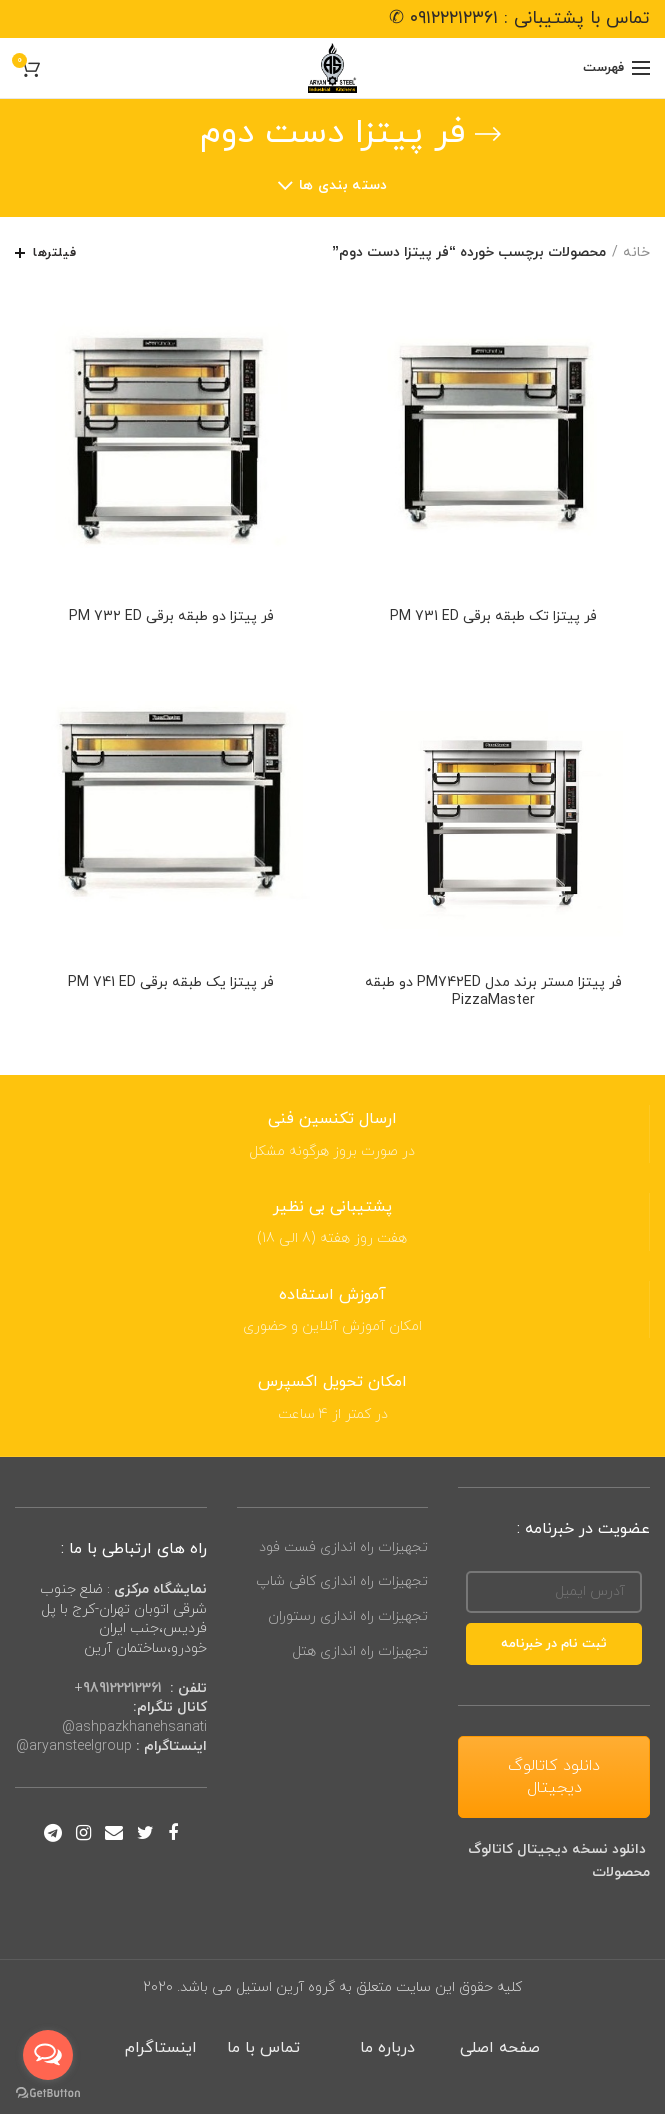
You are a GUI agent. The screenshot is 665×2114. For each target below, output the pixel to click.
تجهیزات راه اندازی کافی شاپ (342, 1581)
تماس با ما (266, 2048)
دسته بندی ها (343, 185)
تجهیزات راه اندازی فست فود (343, 1547)
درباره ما (387, 2048)
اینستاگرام (161, 2048)
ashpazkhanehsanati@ (134, 1727)
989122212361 (122, 1688)
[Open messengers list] (48, 2055)
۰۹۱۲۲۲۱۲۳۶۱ (454, 18)
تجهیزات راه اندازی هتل (360, 1651)
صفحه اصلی (500, 2048)
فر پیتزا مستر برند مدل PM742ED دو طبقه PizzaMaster (493, 992)
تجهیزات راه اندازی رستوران (348, 1616)
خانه (636, 252)
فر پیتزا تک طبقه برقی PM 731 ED (493, 617)
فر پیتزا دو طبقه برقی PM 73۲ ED (171, 617)
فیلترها (54, 253)
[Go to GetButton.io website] (48, 2093)
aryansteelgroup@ (74, 1746)
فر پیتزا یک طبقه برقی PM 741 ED (171, 983)
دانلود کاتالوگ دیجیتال (554, 1777)
